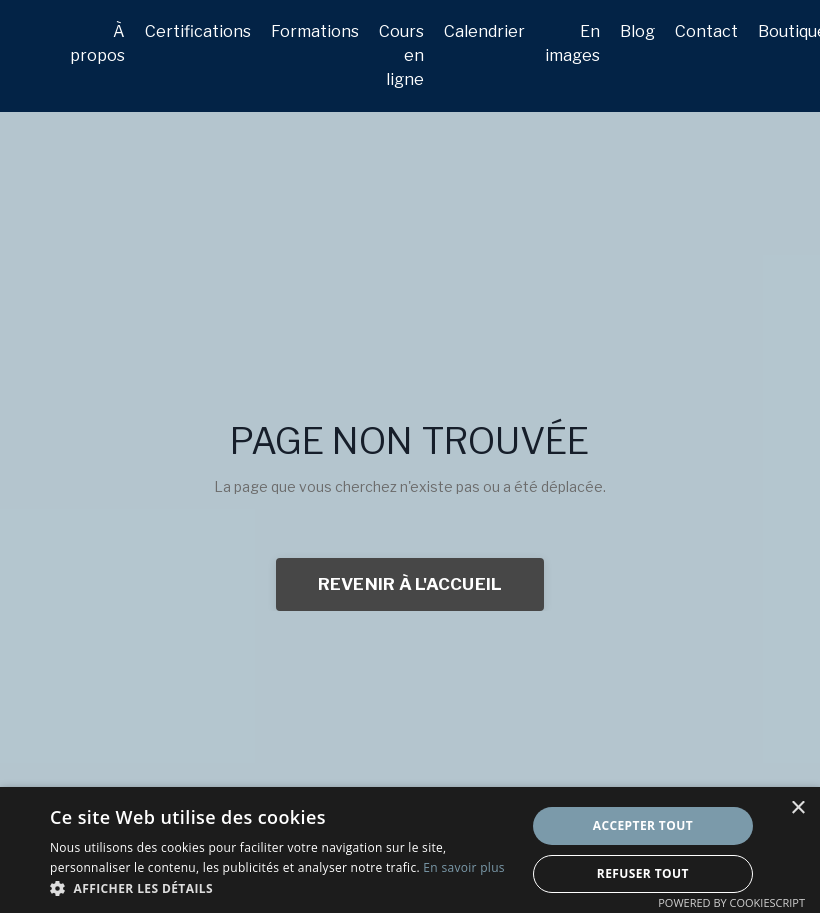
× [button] (797, 808)
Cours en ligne (401, 55)
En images (572, 43)
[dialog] (410, 850)
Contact (706, 31)
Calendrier (484, 31)
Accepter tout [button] (643, 825)
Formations (315, 31)
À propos (97, 43)
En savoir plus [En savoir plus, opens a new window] (463, 867)
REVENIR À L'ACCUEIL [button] (410, 584)
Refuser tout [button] (643, 873)
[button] (281, 888)
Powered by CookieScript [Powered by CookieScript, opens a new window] (731, 902)
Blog (637, 31)
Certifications (198, 31)
